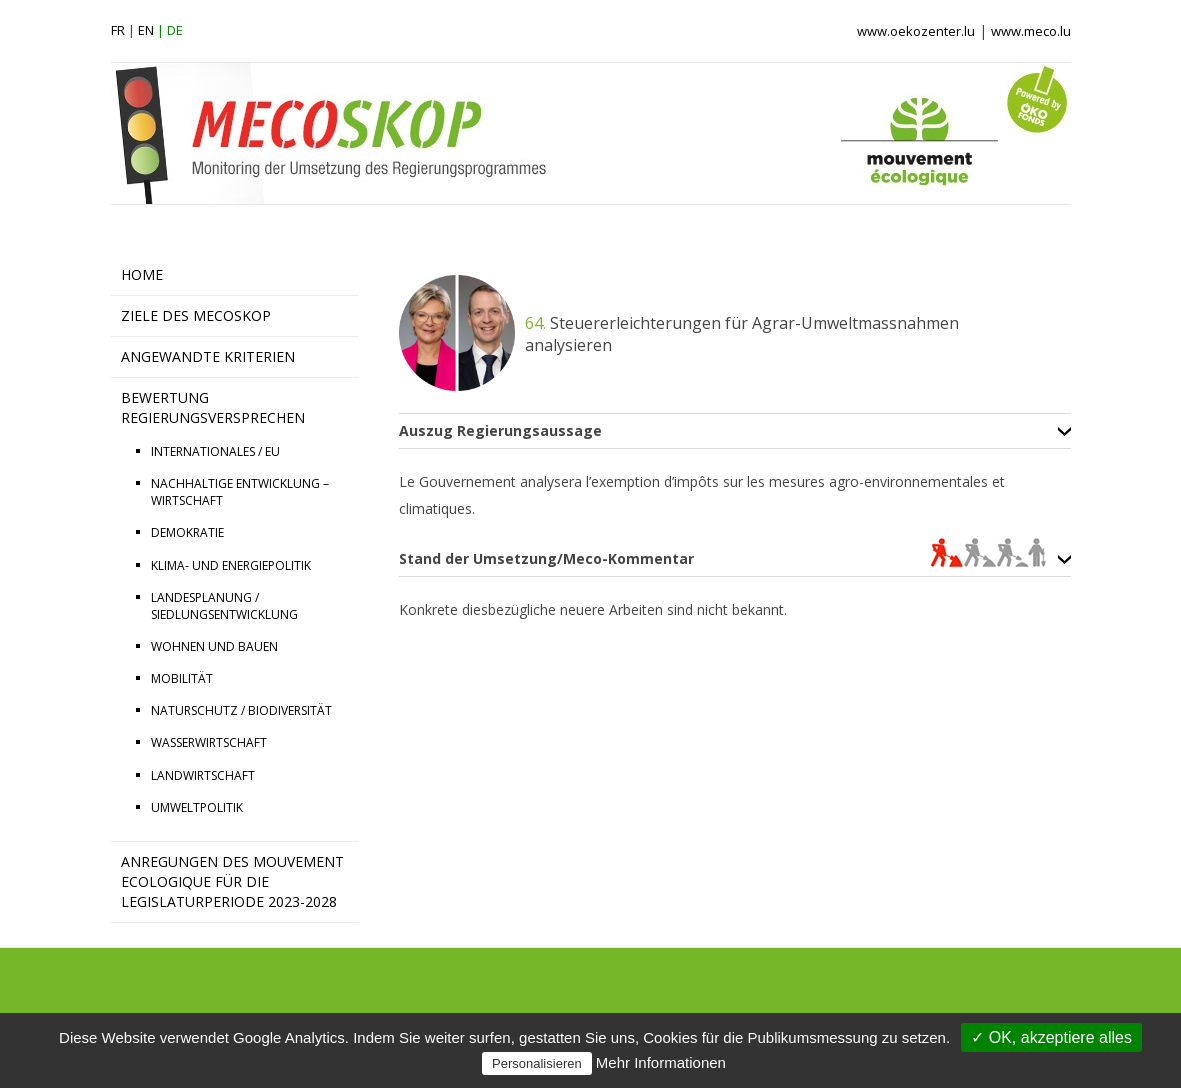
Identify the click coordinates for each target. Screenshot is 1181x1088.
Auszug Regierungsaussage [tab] (500, 431)
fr (118, 30)
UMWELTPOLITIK (197, 807)
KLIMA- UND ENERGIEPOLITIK (231, 565)
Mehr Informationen (661, 1062)
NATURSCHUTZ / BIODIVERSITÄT (241, 710)
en (146, 30)
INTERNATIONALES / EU (215, 451)
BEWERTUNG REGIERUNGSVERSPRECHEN (213, 407)
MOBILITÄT (182, 678)
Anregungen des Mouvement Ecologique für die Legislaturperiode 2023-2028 (232, 881)
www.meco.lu (1031, 31)
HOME (142, 274)
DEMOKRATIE (187, 532)
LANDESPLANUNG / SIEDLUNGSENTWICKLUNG (224, 606)
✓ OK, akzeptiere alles (1051, 1037)
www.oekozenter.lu (916, 31)
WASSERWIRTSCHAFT (209, 742)
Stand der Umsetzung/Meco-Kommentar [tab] (722, 559)
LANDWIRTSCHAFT (203, 775)
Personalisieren (537, 1063)
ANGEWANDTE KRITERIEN (208, 356)
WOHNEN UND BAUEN (214, 646)
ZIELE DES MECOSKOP (196, 315)
